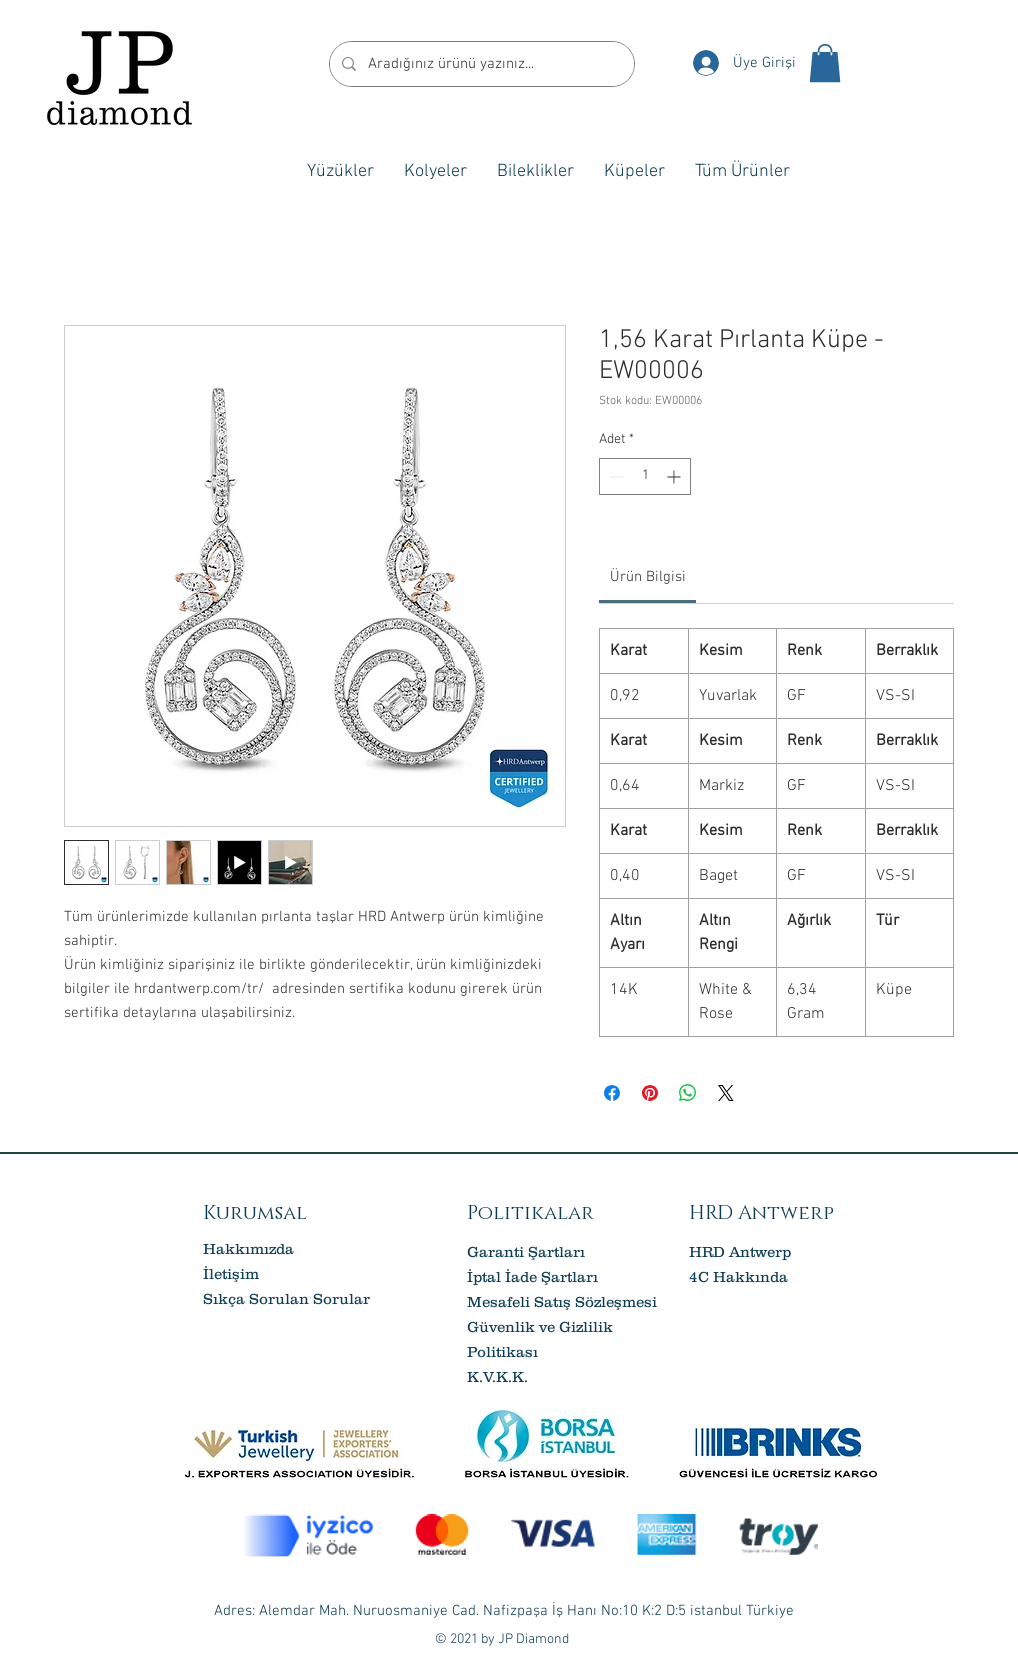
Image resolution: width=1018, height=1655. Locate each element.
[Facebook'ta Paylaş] (612, 1093)
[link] (648, 577)
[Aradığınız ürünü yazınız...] (480, 64)
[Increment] (675, 476)
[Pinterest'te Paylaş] (650, 1093)
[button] (825, 63)
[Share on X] (726, 1093)
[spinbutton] (645, 476)
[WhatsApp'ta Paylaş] (688, 1093)
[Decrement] (614, 476)
